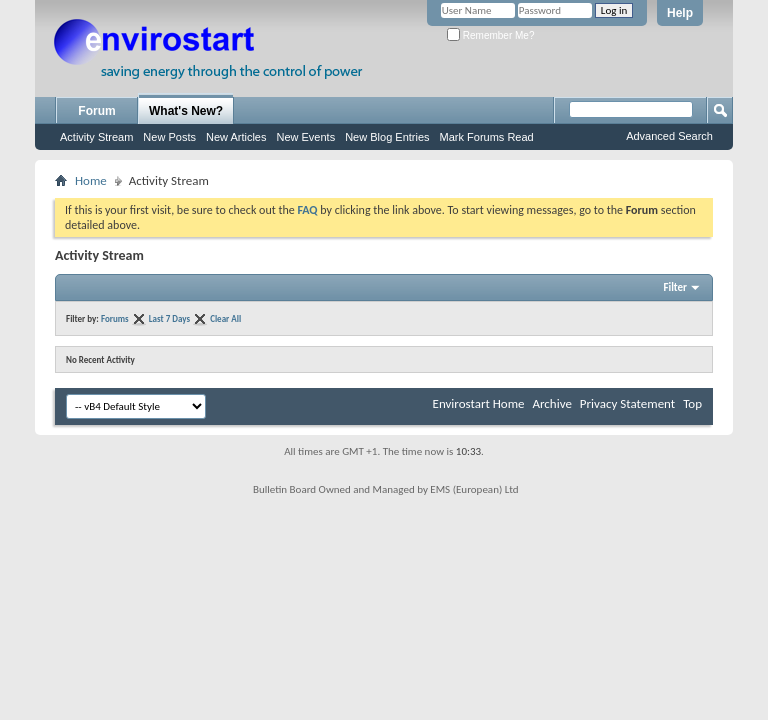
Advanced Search (669, 136)
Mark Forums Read (487, 137)
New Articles (236, 137)
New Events (305, 137)
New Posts (169, 137)
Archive (551, 403)
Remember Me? (490, 35)
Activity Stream (96, 137)
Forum (96, 111)
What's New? (186, 111)
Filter (675, 287)
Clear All (225, 318)
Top (692, 403)
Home (91, 180)
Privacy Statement (627, 403)
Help (680, 13)
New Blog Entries (387, 137)
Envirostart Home (479, 403)
